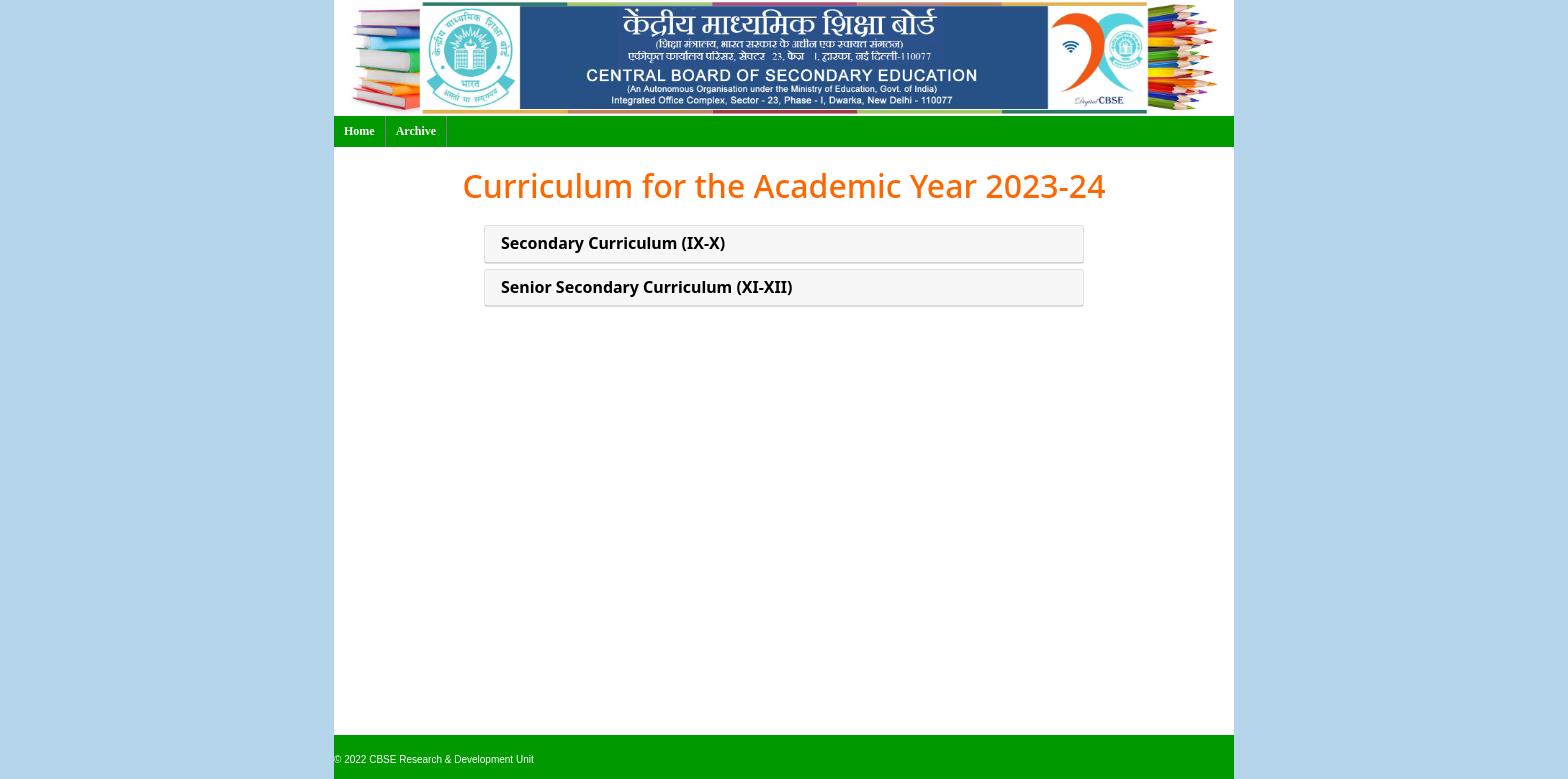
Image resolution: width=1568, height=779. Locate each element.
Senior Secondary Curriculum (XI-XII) (646, 287)
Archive (416, 131)
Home (359, 131)
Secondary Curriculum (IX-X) (613, 243)
